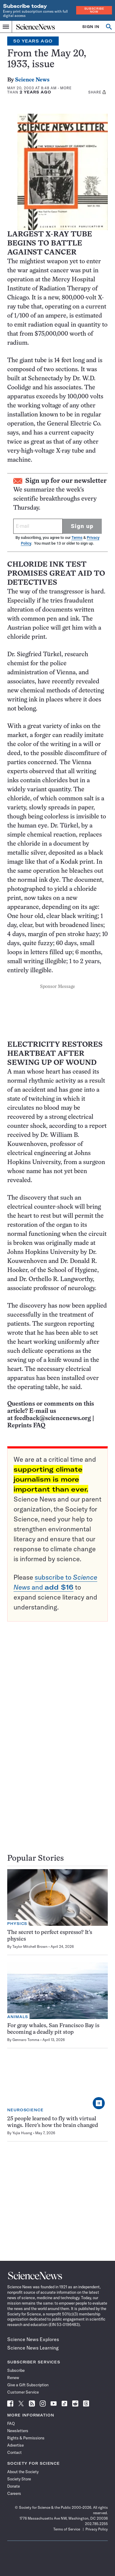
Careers (14, 2493)
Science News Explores (33, 2339)
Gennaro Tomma (25, 2039)
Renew (13, 2377)
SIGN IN (90, 26)
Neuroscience (25, 2110)
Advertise (15, 2445)
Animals (17, 2016)
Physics (17, 1923)
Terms (76, 537)
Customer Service (23, 2392)
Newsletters (17, 2430)
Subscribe (16, 2370)
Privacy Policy (96, 2529)
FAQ (11, 2423)
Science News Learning (33, 2348)
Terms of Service (66, 2529)
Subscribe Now (94, 10)
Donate (13, 2486)
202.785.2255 (96, 2523)
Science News (32, 80)
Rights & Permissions (26, 2437)
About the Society (23, 2471)
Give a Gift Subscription (27, 2384)
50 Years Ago (33, 41)
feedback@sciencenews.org (52, 1418)
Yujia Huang (22, 2133)
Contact (14, 2452)
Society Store (19, 2478)
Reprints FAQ (26, 1426)
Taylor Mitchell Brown (30, 1946)
